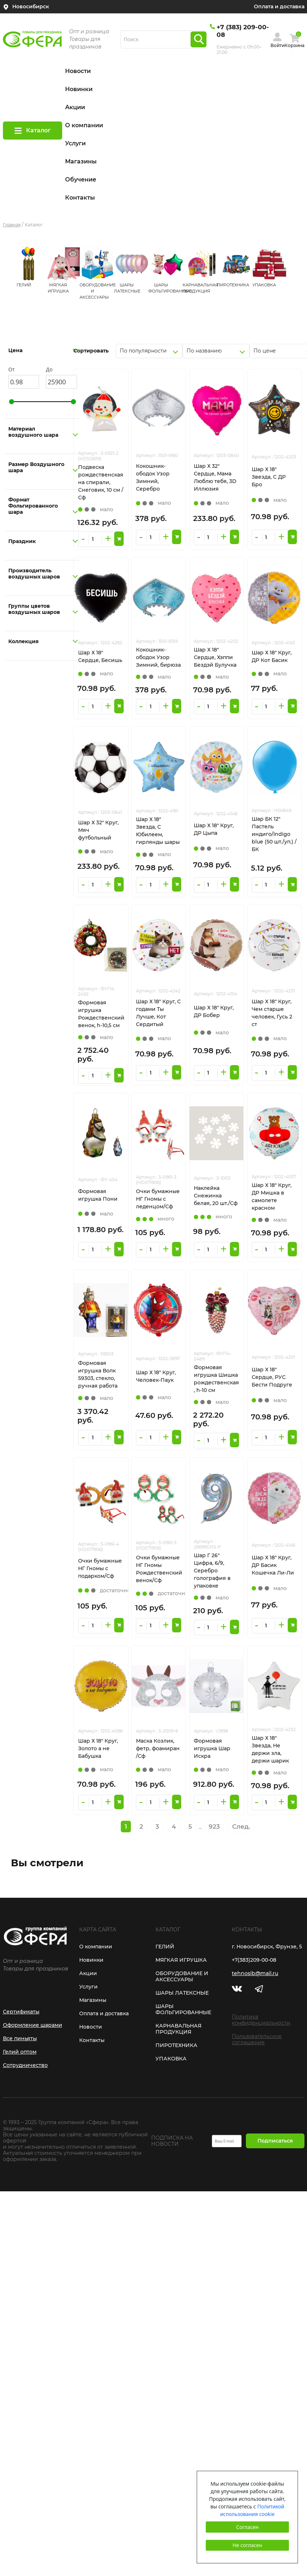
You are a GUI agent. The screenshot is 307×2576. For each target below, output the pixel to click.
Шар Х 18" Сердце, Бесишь (100, 656)
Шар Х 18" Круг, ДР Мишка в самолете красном (271, 1196)
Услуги (75, 143)
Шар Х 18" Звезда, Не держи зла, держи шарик (270, 1749)
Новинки (79, 89)
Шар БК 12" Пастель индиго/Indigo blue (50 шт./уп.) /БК (274, 834)
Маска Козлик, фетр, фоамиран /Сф (158, 1748)
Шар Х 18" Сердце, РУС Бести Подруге (272, 1377)
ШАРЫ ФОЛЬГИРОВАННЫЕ (183, 2009)
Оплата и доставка (279, 6)
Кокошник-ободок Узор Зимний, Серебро (153, 477)
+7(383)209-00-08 (254, 1960)
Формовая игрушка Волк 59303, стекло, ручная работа (98, 1374)
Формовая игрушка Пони (98, 1195)
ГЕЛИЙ (24, 284)
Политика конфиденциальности (261, 2019)
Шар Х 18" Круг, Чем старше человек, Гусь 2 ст (272, 1013)
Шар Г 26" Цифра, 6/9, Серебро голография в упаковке (212, 1570)
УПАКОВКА (264, 284)
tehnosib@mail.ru (255, 1973)
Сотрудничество (25, 2065)
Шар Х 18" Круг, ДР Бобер (214, 1011)
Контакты (80, 197)
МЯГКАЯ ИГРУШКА (181, 1960)
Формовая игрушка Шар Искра (212, 1748)
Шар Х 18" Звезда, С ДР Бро (269, 477)
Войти (277, 45)
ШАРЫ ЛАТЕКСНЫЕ (182, 1993)
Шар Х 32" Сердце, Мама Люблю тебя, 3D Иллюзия (215, 477)
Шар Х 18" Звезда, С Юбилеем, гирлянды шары (158, 830)
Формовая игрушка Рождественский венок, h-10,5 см (101, 1014)
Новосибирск (30, 6)
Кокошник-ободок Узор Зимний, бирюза (158, 657)
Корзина (294, 45)
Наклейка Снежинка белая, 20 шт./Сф (216, 1195)
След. (241, 1826)
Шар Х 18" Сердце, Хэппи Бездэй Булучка (215, 657)
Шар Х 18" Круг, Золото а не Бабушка (98, 1748)
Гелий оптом (20, 2052)
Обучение (80, 179)
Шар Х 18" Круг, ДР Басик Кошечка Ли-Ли (273, 1565)
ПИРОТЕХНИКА (233, 284)
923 (214, 1826)
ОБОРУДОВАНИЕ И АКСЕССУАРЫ (181, 1976)
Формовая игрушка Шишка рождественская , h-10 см (216, 1378)
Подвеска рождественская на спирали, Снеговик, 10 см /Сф (100, 482)
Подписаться (275, 2140)
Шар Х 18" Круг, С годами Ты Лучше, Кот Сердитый (158, 1013)
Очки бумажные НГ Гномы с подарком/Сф (100, 1568)
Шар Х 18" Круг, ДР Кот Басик (271, 656)
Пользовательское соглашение (257, 2039)
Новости (78, 71)
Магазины (81, 161)
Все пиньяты (20, 2038)
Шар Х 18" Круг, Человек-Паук (156, 1376)
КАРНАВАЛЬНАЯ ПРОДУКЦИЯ (178, 2028)
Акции (75, 107)
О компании (84, 125)
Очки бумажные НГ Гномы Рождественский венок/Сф (159, 1569)
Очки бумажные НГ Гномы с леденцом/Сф (158, 1199)
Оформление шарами (32, 2025)
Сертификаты (21, 2011)
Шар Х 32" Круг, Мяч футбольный (98, 830)
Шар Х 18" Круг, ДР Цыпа (214, 829)
